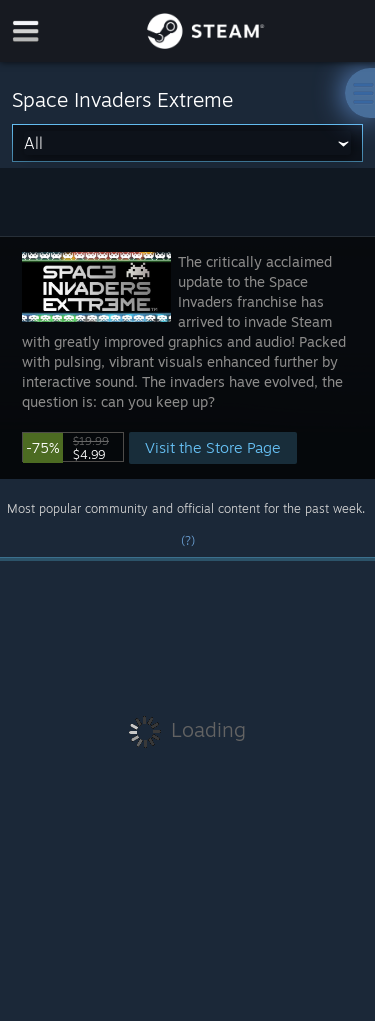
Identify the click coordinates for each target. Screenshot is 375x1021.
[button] (187, 357)
